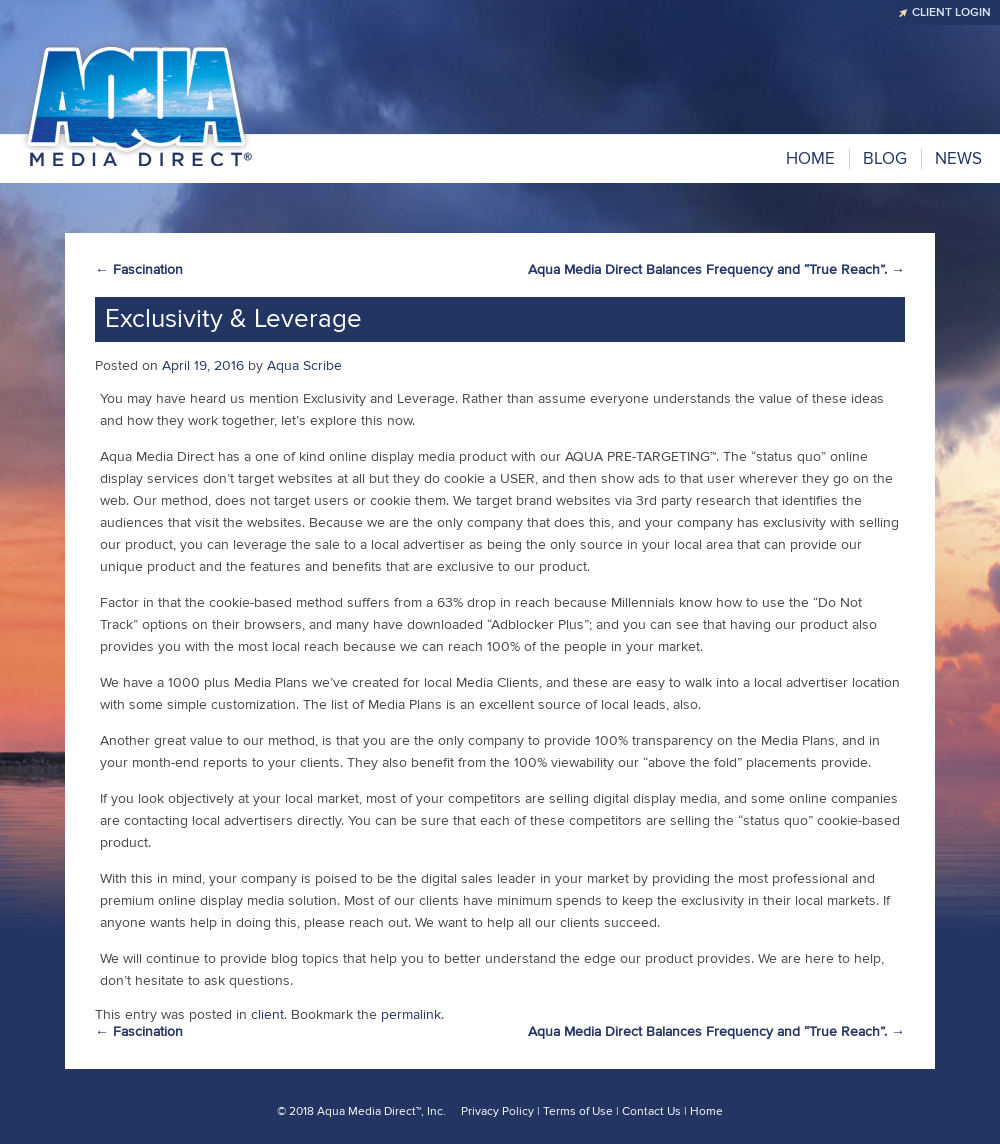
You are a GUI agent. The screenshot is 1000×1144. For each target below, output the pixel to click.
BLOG (885, 159)
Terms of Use (578, 1111)
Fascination (139, 269)
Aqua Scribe (304, 365)
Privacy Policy (497, 1111)
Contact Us (651, 1111)
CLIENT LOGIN (951, 12)
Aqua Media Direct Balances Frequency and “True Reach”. (716, 269)
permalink (411, 1014)
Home (810, 159)
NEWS (958, 159)
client (267, 1014)
